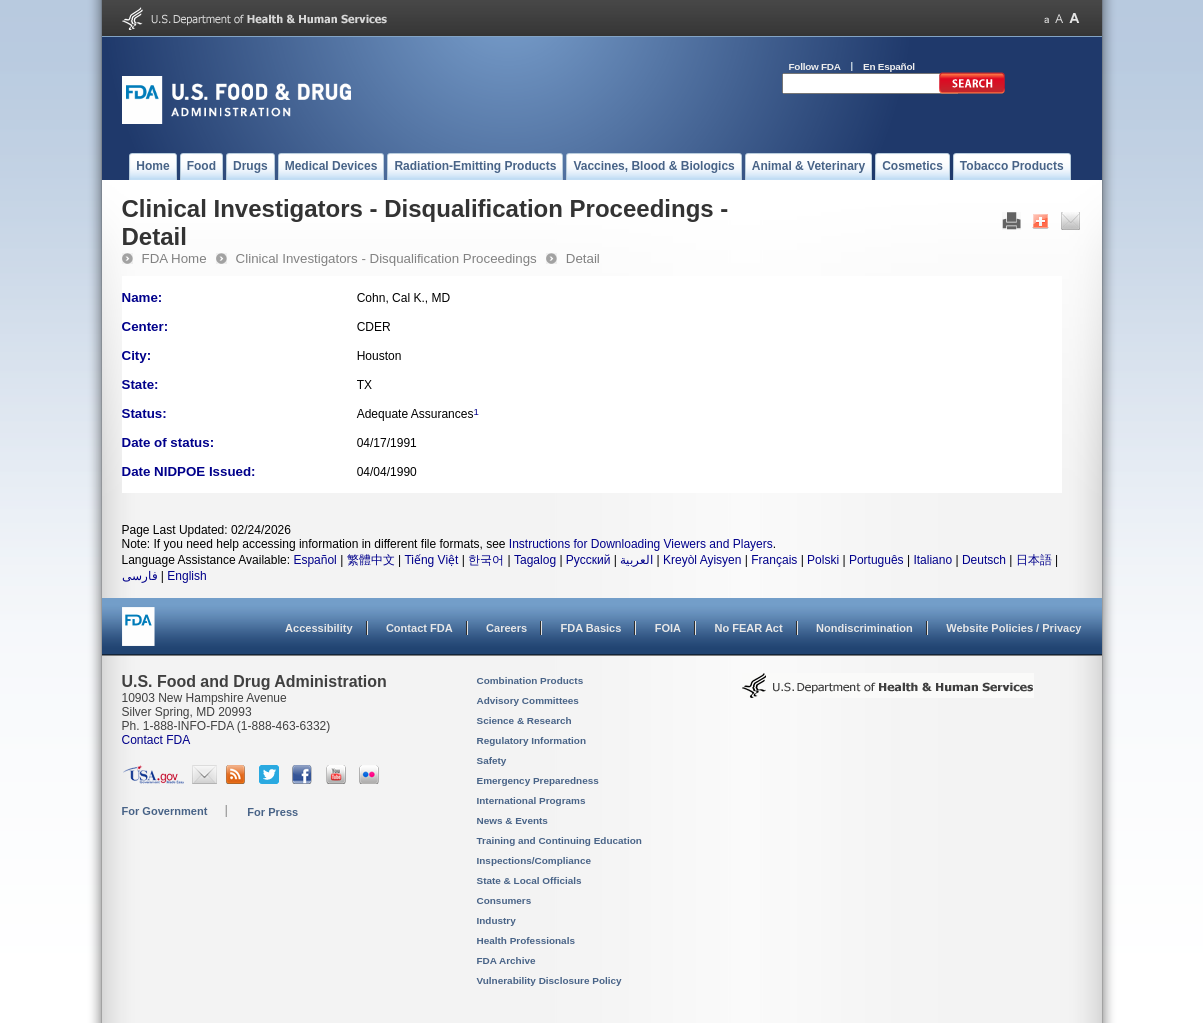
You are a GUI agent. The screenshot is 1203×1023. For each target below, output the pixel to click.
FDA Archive (506, 960)
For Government (165, 811)
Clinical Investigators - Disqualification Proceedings (386, 258)
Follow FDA (815, 66)
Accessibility (318, 628)
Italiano (932, 560)
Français (774, 560)
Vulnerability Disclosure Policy (549, 980)
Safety (492, 760)
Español (314, 560)
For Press (272, 812)
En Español (889, 66)
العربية (636, 560)
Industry (496, 920)
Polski (823, 560)
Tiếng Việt (431, 560)
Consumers (504, 900)
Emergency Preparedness (538, 780)
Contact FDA (419, 628)
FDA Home (174, 258)
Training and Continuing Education (559, 840)
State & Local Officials (529, 880)
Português (876, 560)
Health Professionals (526, 940)
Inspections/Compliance (534, 860)
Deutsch (984, 560)
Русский (588, 560)
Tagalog (535, 560)
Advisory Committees (528, 700)
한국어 (486, 560)
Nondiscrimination (864, 628)
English (186, 576)
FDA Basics (590, 628)
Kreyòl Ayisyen (702, 560)
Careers (506, 628)
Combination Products (530, 680)
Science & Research (524, 720)
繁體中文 (371, 560)
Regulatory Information (532, 740)
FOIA (668, 628)
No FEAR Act (748, 628)
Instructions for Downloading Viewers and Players (641, 544)
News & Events (512, 820)
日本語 (1034, 560)
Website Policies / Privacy (1013, 628)
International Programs (531, 800)
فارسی (140, 576)
